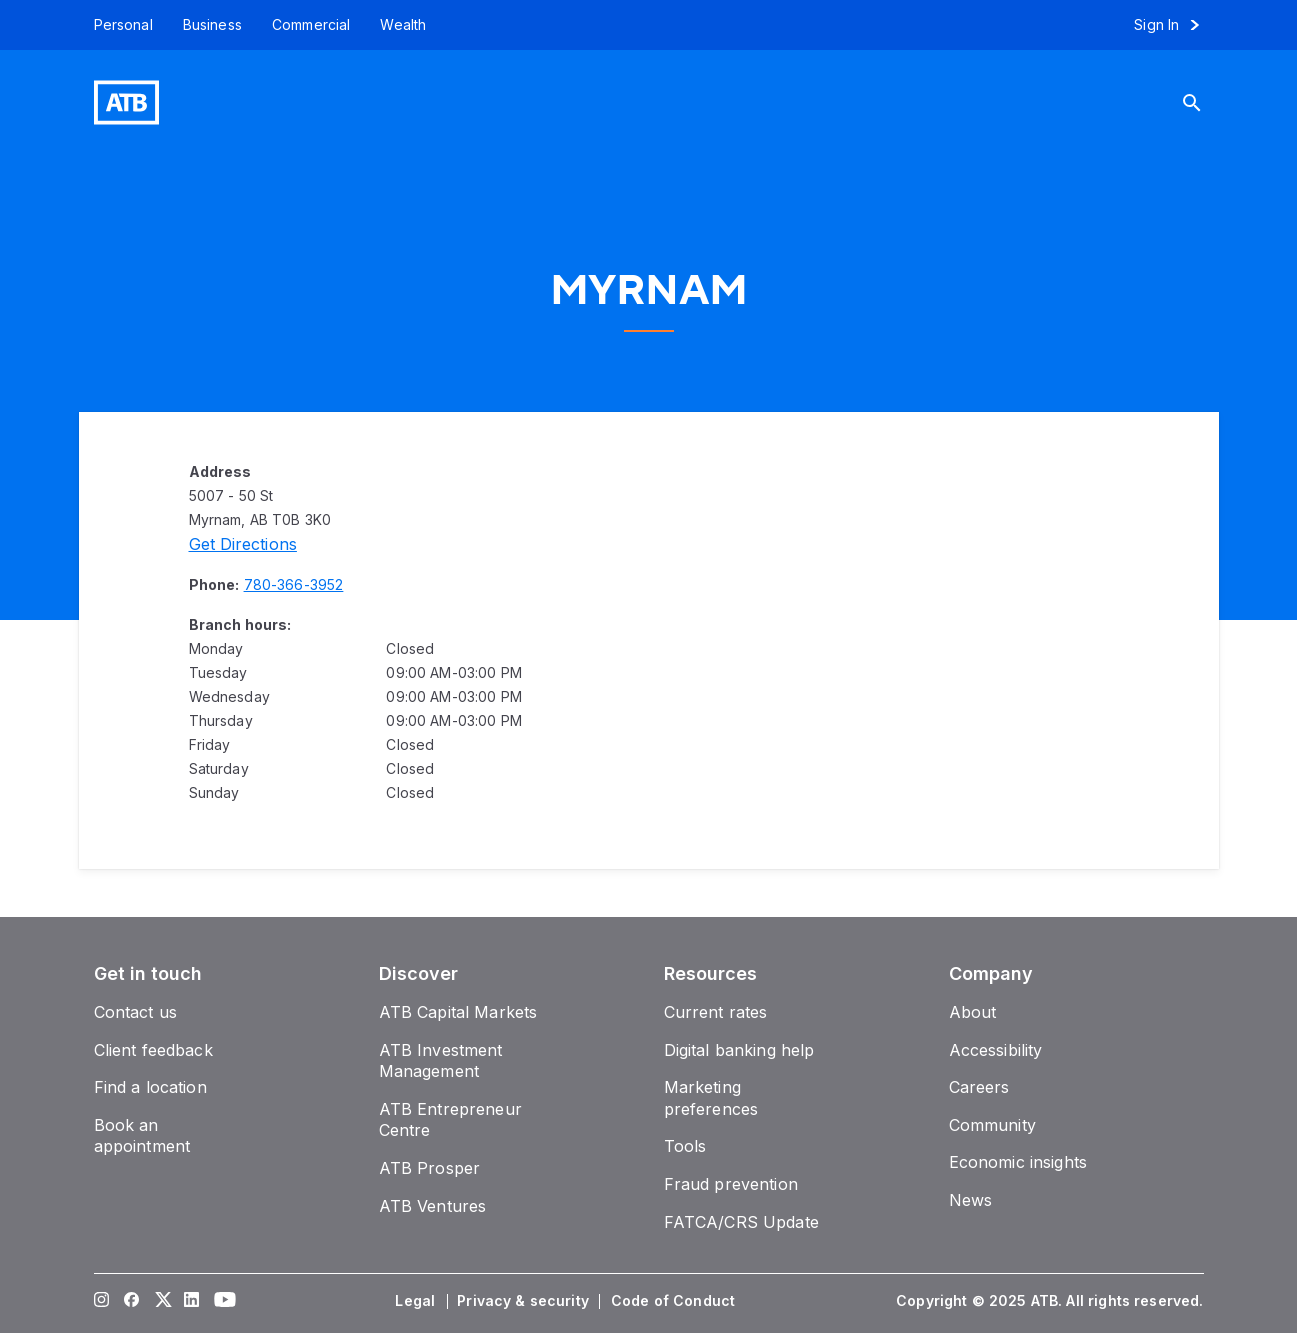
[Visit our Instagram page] (101, 1301)
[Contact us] (136, 1012)
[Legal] (417, 1301)
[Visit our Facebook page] (131, 1301)
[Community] (992, 1125)
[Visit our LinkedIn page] (191, 1301)
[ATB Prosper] (430, 1168)
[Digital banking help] (739, 1050)
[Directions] (243, 544)
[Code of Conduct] (675, 1301)
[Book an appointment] (142, 1136)
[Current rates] (716, 1012)
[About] (973, 1012)
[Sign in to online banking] (1175, 25)
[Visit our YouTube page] (221, 1301)
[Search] (1200, 102)
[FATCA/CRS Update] (741, 1222)
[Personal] (116, 25)
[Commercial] (311, 25)
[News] (971, 1200)
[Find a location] (150, 1087)
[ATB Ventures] (433, 1206)
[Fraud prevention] (731, 1184)
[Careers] (979, 1087)
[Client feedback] (153, 1050)
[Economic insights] (1018, 1162)
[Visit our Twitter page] (161, 1301)
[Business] (212, 25)
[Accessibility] (996, 1050)
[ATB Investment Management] (441, 1061)
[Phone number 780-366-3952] (294, 584)
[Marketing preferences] (711, 1098)
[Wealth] (403, 25)
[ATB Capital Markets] (458, 1012)
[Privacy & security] (525, 1301)
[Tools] (685, 1146)
